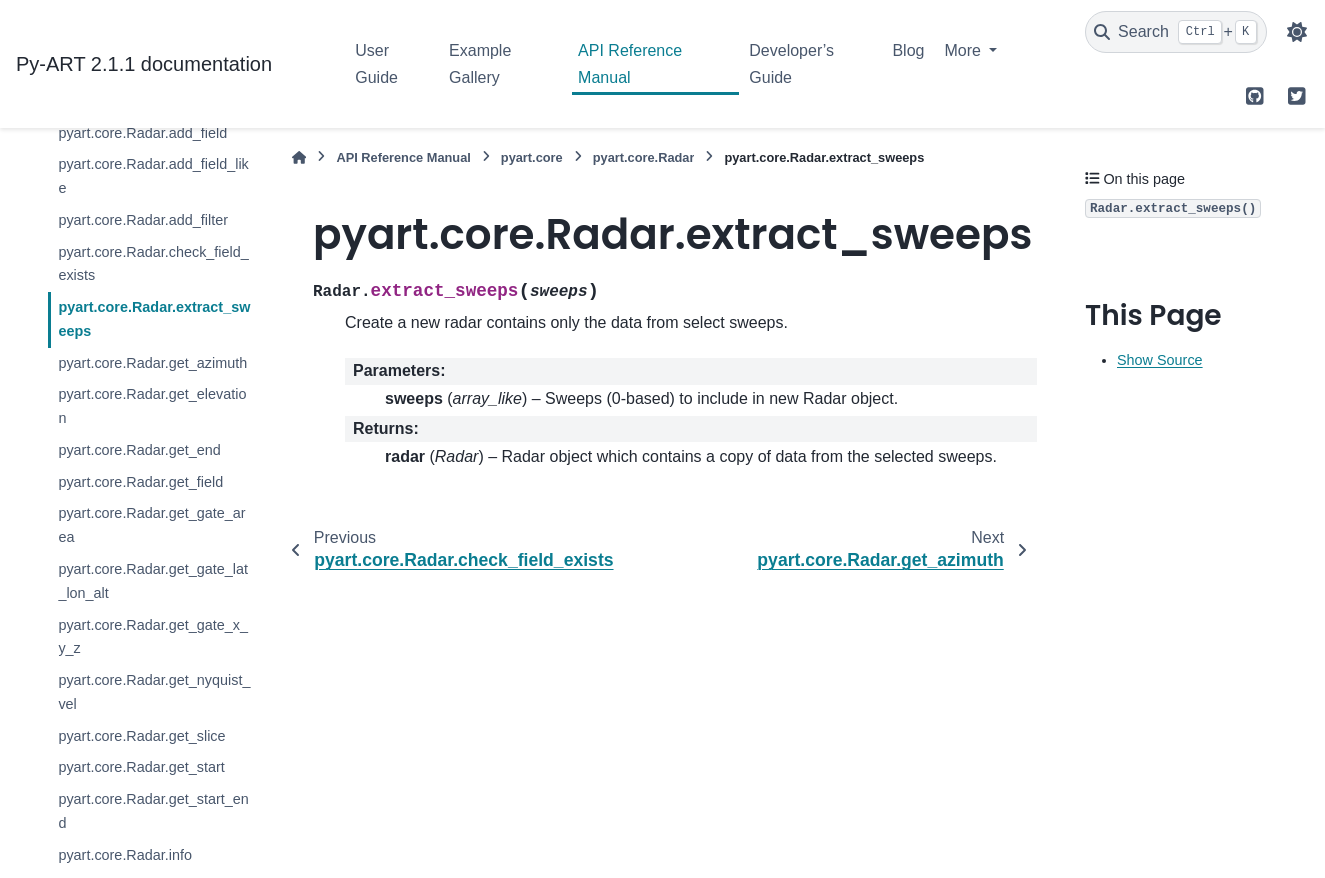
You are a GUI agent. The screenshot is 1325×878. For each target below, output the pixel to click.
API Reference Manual (630, 63)
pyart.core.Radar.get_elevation (152, 406)
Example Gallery (480, 63)
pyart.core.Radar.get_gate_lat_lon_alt (153, 581)
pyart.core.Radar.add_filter (143, 220)
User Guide (376, 63)
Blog (908, 50)
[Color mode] (1297, 32)
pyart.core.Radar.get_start (141, 767)
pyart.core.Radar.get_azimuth (152, 363)
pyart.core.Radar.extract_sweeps (154, 319)
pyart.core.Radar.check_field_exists (153, 264)
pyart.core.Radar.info (125, 855)
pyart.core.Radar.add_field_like (153, 176)
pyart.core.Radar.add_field (142, 133)
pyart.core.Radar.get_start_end (153, 811)
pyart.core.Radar (644, 157)
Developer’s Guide (791, 63)
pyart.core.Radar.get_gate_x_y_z (153, 637)
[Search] (1176, 32)
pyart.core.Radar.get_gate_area (151, 525)
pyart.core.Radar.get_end (139, 450)
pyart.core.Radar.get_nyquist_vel (154, 692)
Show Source (1160, 360)
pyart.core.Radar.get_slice (141, 736)
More (964, 50)
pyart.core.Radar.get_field (140, 482)
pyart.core (532, 157)
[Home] (299, 157)
